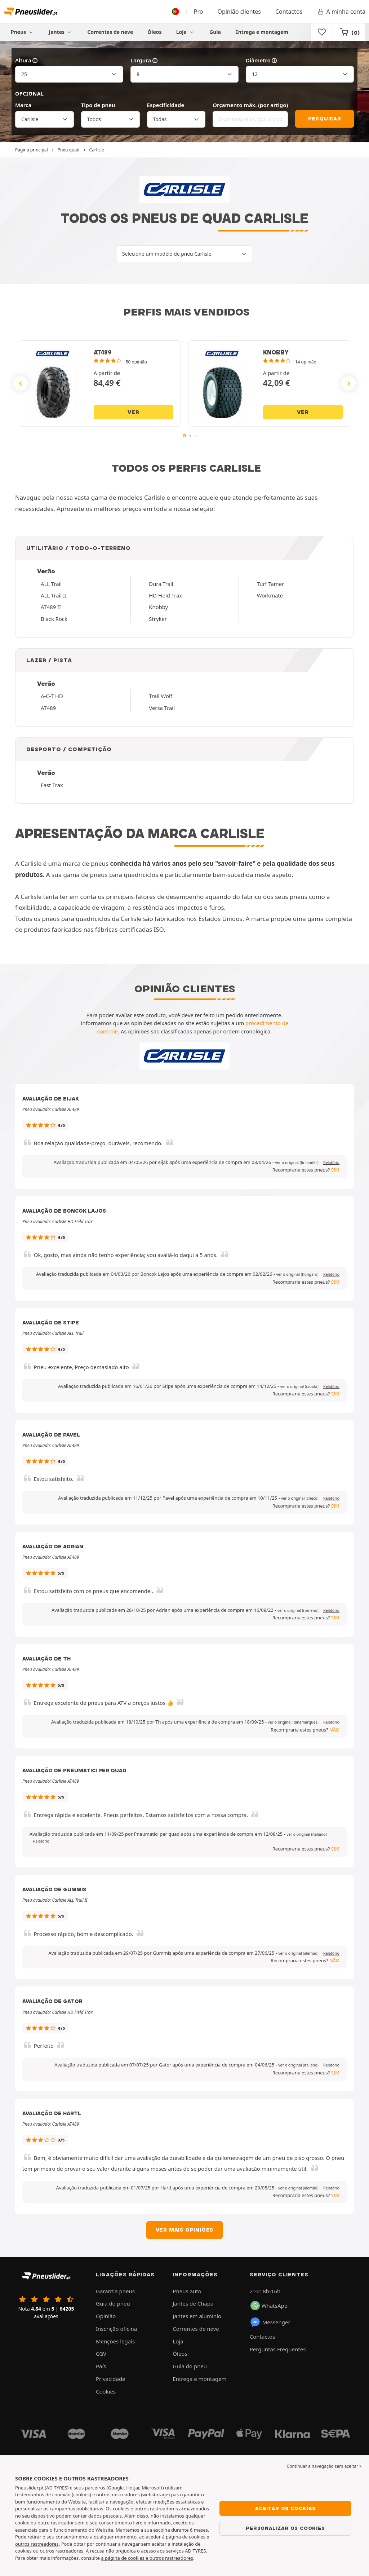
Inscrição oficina (116, 2328)
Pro (198, 12)
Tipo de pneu (98, 105)
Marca (23, 105)
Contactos (288, 12)
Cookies (106, 2391)
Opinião (106, 2316)
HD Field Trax (165, 595)
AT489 (48, 707)
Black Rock (54, 618)
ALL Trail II (54, 595)
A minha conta (341, 11)
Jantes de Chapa (193, 2303)
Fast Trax (52, 785)
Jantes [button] (61, 31)
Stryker (158, 618)
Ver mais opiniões (185, 2230)
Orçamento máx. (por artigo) (250, 105)
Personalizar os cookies (285, 2528)
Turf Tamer (270, 583)
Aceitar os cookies (285, 2508)
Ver (133, 412)
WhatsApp (269, 2305)
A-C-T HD (52, 696)
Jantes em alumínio (197, 2316)
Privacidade (110, 2378)
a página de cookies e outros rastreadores (147, 2558)
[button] (296, 1162)
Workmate (270, 595)
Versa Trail (162, 707)
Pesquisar (324, 118)
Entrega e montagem (261, 31)
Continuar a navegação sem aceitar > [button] (324, 2466)
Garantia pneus (115, 2291)
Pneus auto (187, 2291)
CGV (101, 2353)
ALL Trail (51, 583)
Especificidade (165, 105)
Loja (185, 31)
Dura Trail (161, 583)
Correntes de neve (110, 31)
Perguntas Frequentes (278, 2349)
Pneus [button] (23, 31)
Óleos (154, 31)
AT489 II (51, 606)
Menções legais (115, 2341)
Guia (215, 31)
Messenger (270, 2322)
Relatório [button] (331, 1162)
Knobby (158, 606)
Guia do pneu (113, 2303)
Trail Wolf (160, 696)
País (101, 2366)
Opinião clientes (239, 12)
